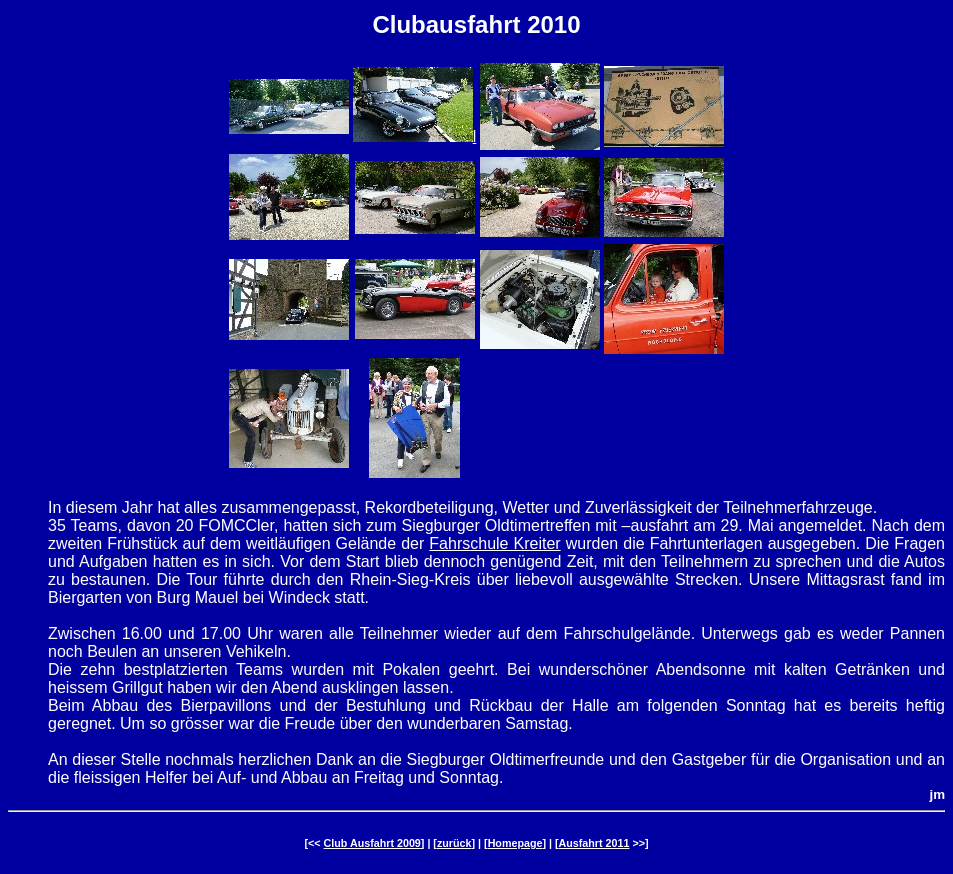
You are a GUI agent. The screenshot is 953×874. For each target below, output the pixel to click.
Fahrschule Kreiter (494, 543)
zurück (454, 843)
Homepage (515, 843)
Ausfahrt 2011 (594, 843)
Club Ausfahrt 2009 (372, 843)
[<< (313, 843)
